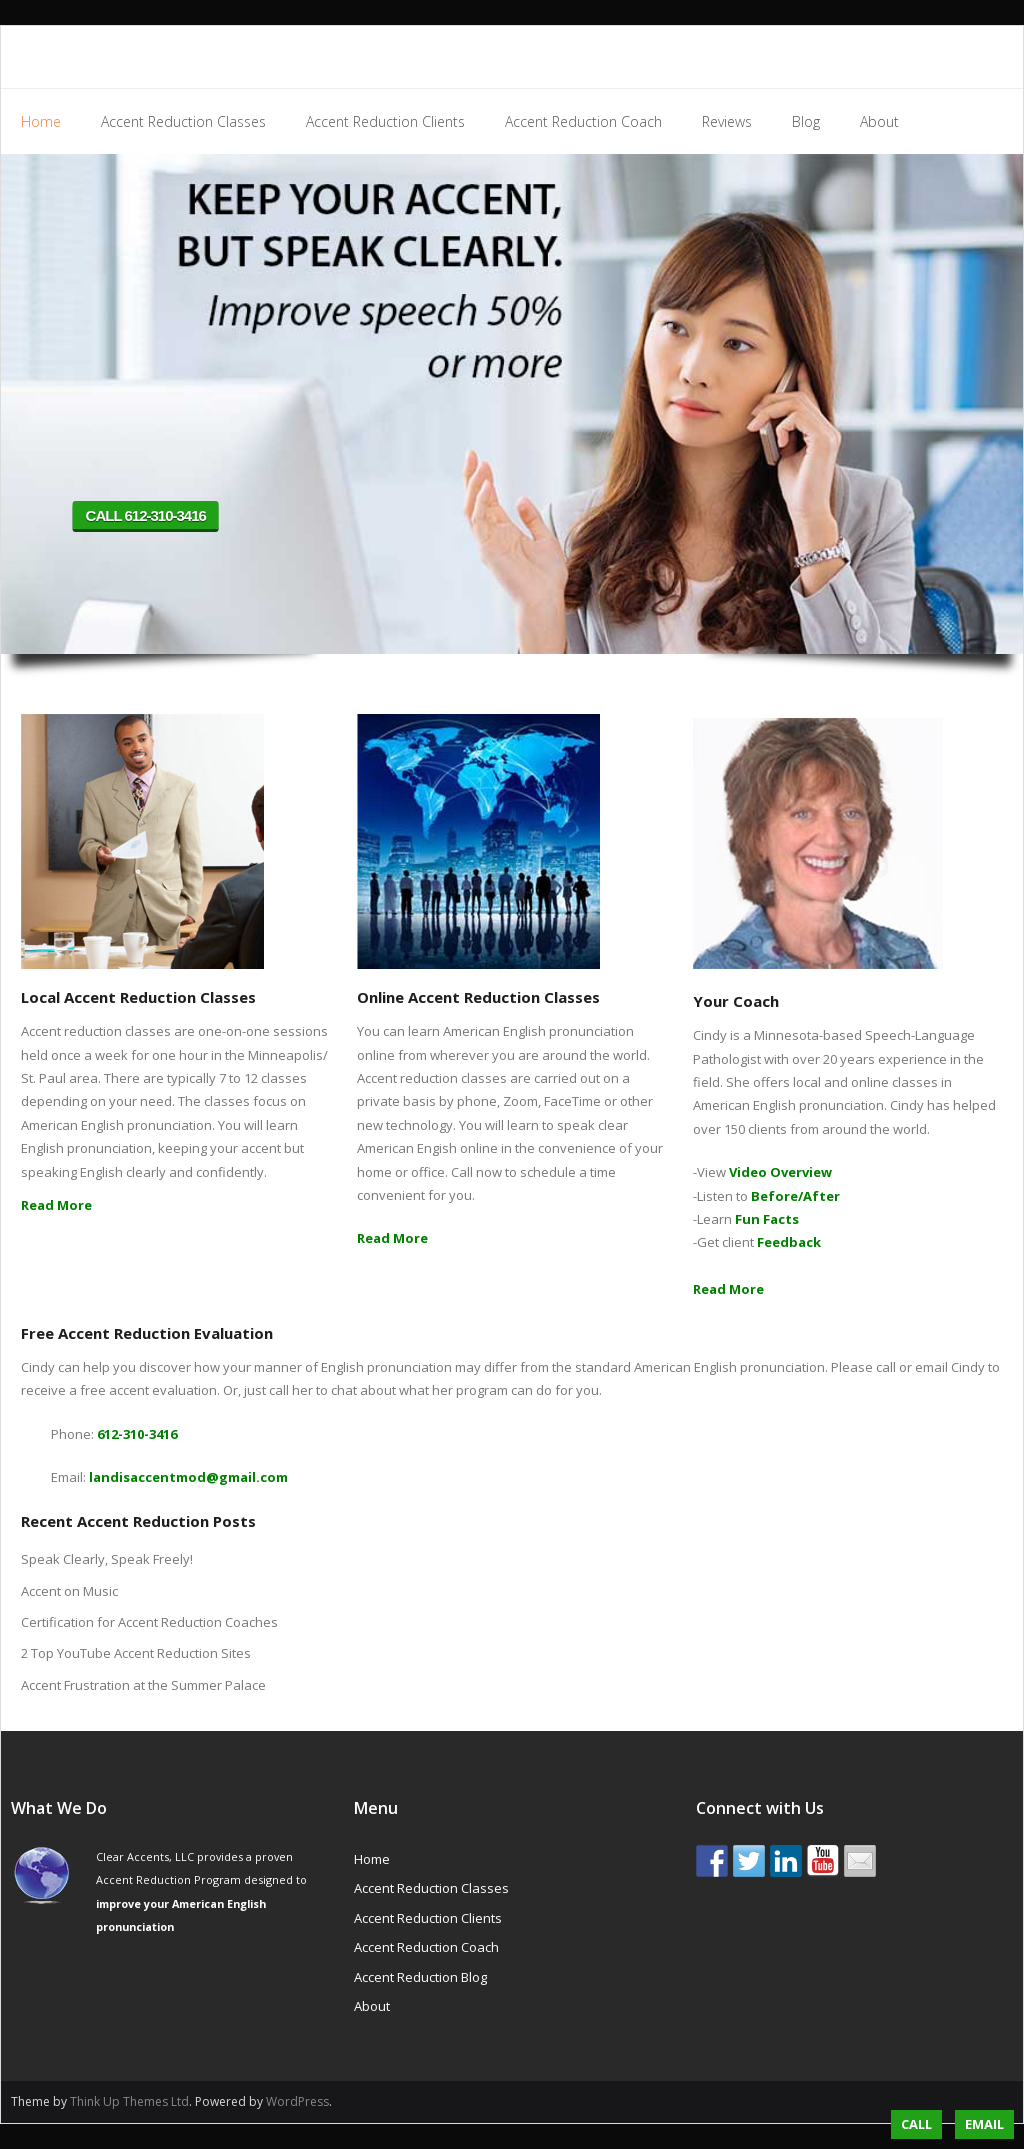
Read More (56, 1205)
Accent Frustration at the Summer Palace (143, 1685)
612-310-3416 (137, 1434)
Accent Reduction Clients (428, 1918)
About (372, 2006)
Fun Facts (767, 1219)
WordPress (297, 2101)
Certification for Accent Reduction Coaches (149, 1622)
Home (372, 1859)
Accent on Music (69, 1591)
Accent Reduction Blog (420, 1977)
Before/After (795, 1196)
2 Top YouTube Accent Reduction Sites (136, 1653)
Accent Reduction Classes (431, 1888)
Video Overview (780, 1172)
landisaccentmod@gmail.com (188, 1477)
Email (984, 2124)
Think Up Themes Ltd (129, 2101)
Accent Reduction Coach (426, 1947)
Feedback (789, 1242)
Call (916, 2124)
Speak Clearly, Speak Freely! (107, 1559)
